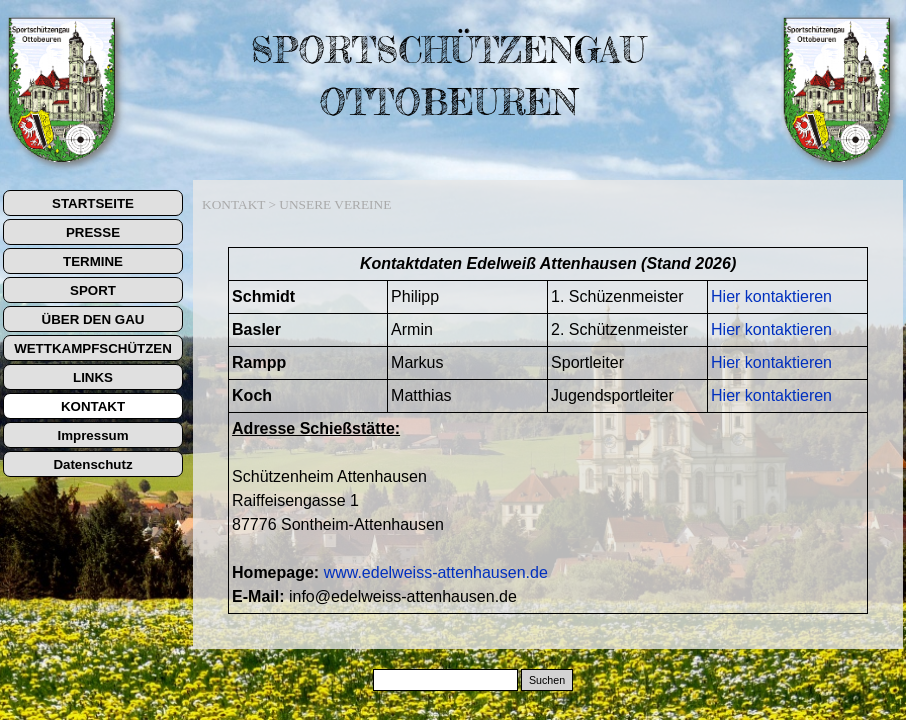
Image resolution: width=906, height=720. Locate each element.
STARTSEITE (93, 203)
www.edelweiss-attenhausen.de (436, 572)
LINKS (93, 377)
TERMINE (93, 261)
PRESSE (93, 232)
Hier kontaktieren (771, 296)
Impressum (92, 435)
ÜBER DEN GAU (93, 319)
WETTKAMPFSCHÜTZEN (93, 348)
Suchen (547, 680)
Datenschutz (92, 464)
